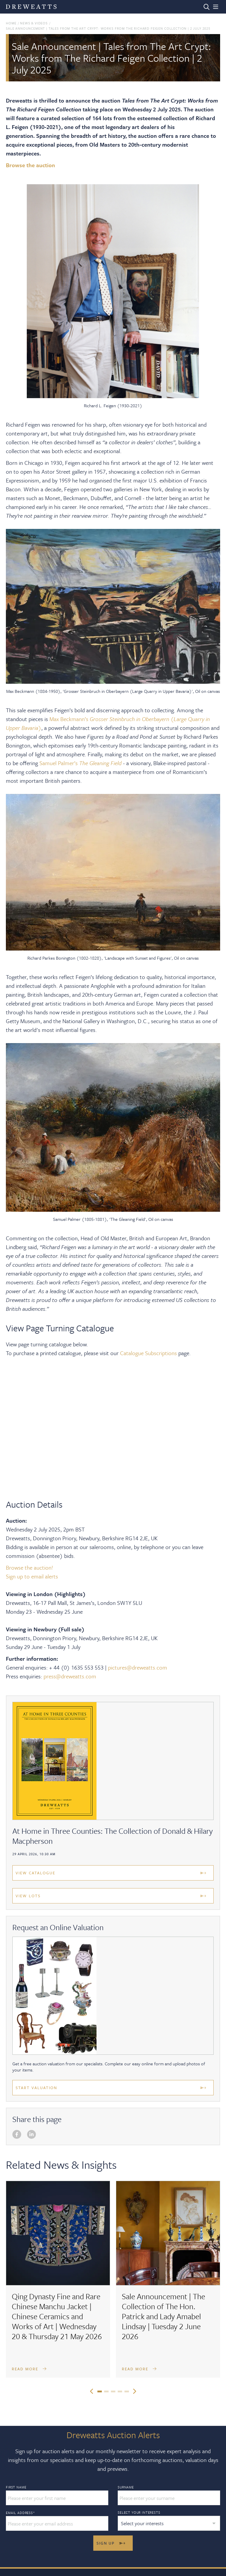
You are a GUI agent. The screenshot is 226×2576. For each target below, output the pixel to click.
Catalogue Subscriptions (148, 1353)
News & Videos (34, 23)
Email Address (20, 2512)
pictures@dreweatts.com (138, 1667)
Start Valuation (36, 2088)
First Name (16, 2487)
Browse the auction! (29, 1567)
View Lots (28, 1896)
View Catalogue (35, 1873)
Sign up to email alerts (32, 1576)
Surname (126, 2487)
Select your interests (139, 2512)
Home (11, 23)
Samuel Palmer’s (59, 763)
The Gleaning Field (100, 763)
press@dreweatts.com (70, 1676)
